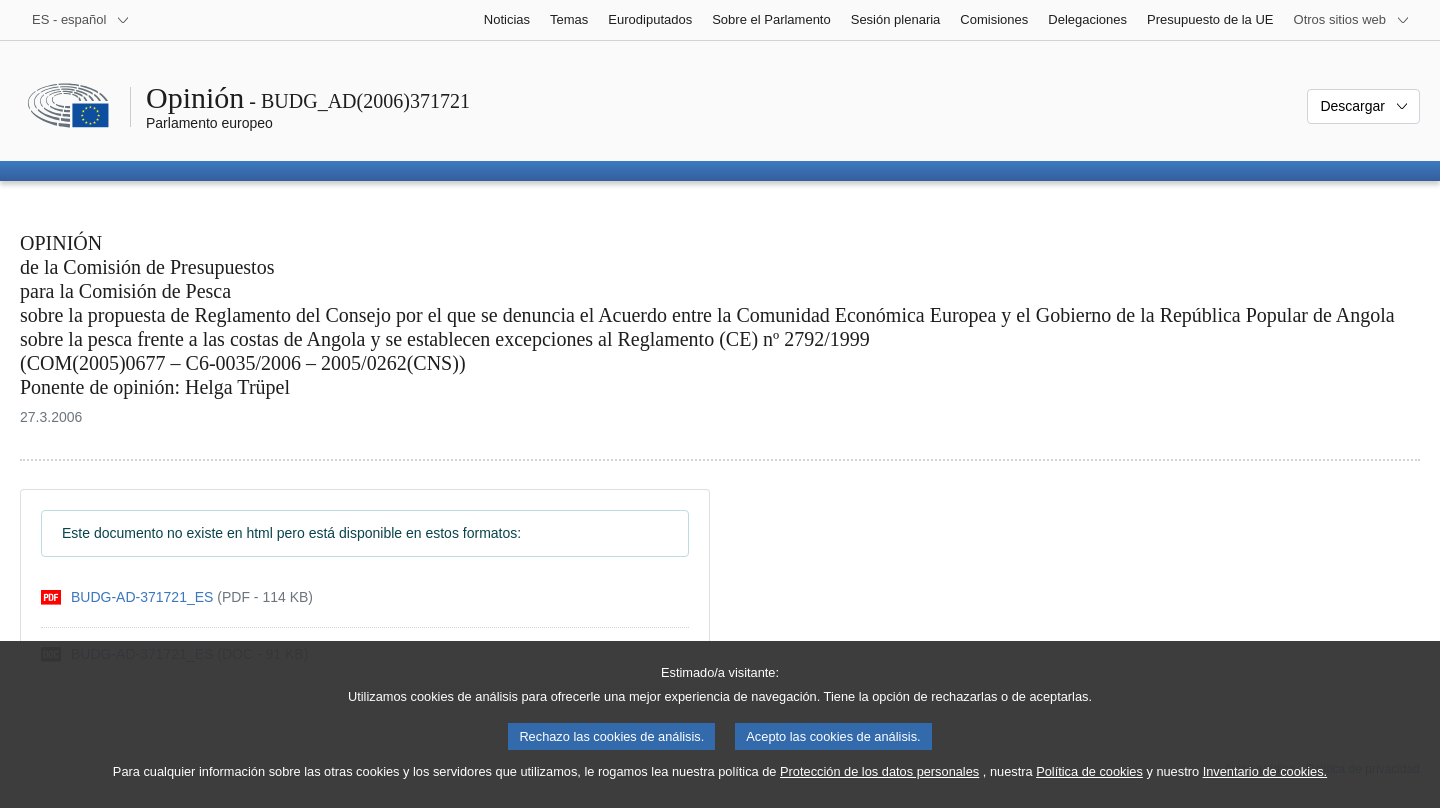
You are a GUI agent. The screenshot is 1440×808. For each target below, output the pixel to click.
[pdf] (177, 597)
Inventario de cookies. (1265, 788)
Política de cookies (1089, 788)
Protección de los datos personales (879, 788)
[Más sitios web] (1352, 20)
